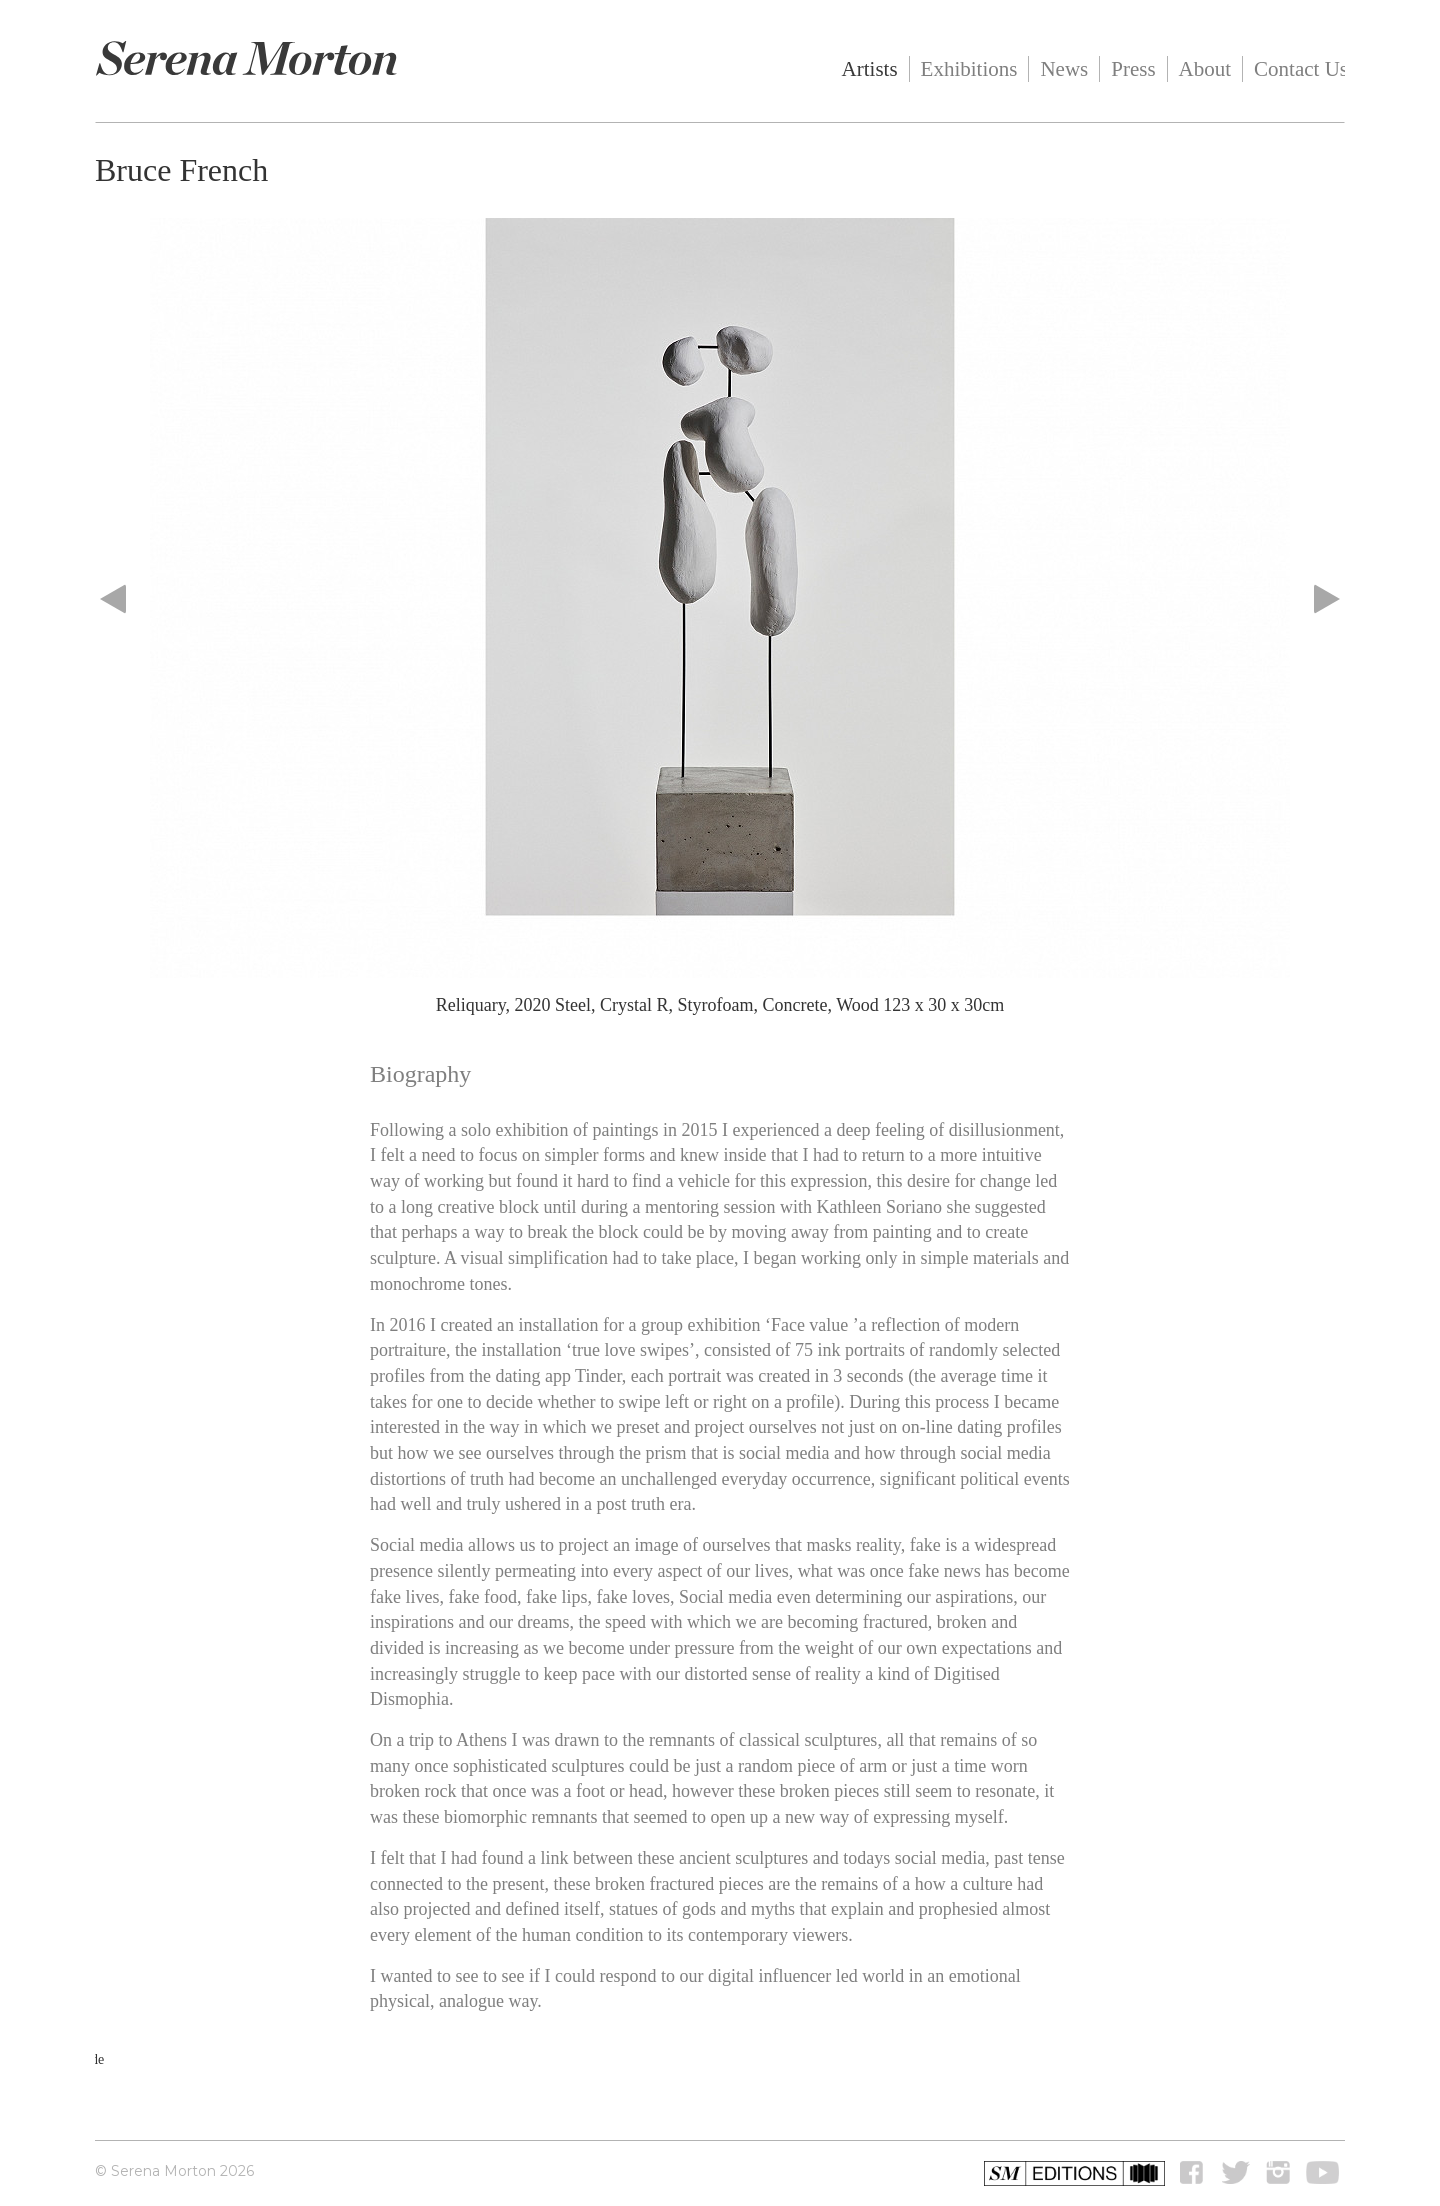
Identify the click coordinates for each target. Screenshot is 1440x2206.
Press (1133, 69)
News (1064, 69)
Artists (870, 69)
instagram (1278, 2173)
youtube (1323, 2173)
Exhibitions (969, 69)
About (1205, 69)
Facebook (1194, 2173)
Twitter (1236, 2173)
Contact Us (1301, 69)
